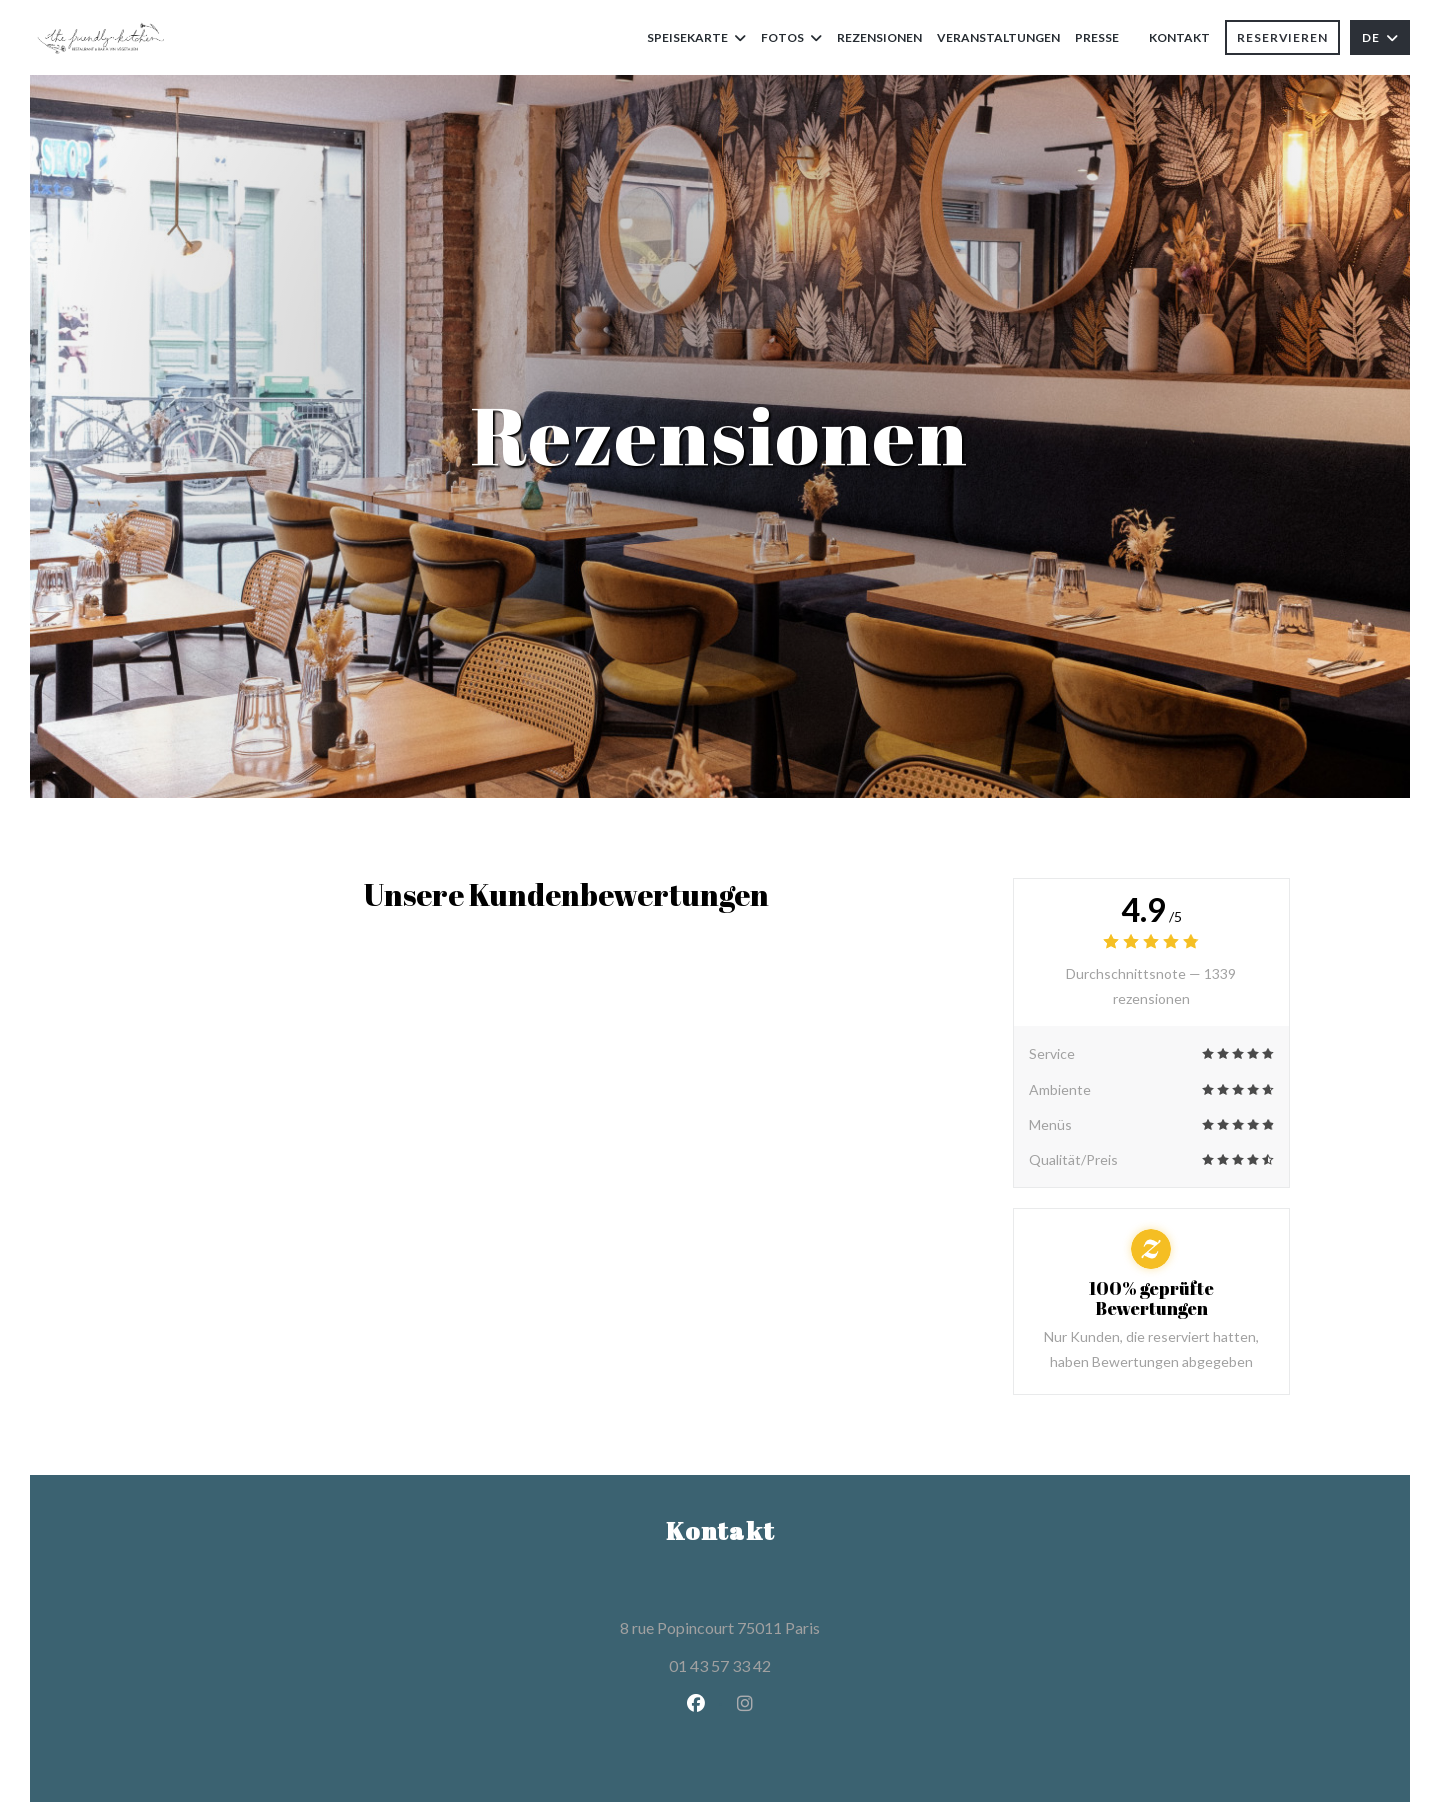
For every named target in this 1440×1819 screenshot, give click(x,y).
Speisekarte (696, 37)
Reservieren (1282, 37)
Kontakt (1179, 37)
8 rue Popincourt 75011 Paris (810, 1625)
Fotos (791, 37)
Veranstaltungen (998, 37)
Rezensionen (879, 37)
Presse (1097, 37)
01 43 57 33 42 (720, 1665)
